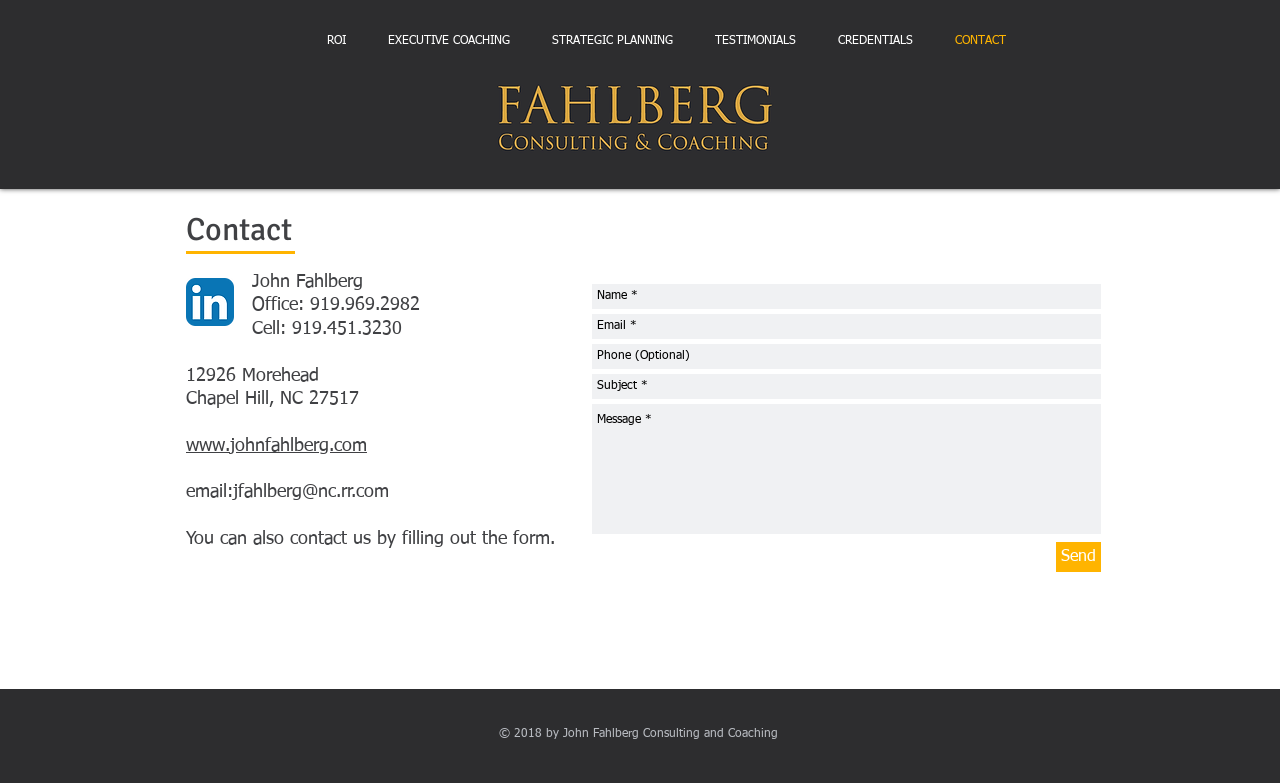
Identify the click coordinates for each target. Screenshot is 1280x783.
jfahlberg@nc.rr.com (311, 492)
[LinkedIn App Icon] (210, 302)
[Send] (1078, 557)
